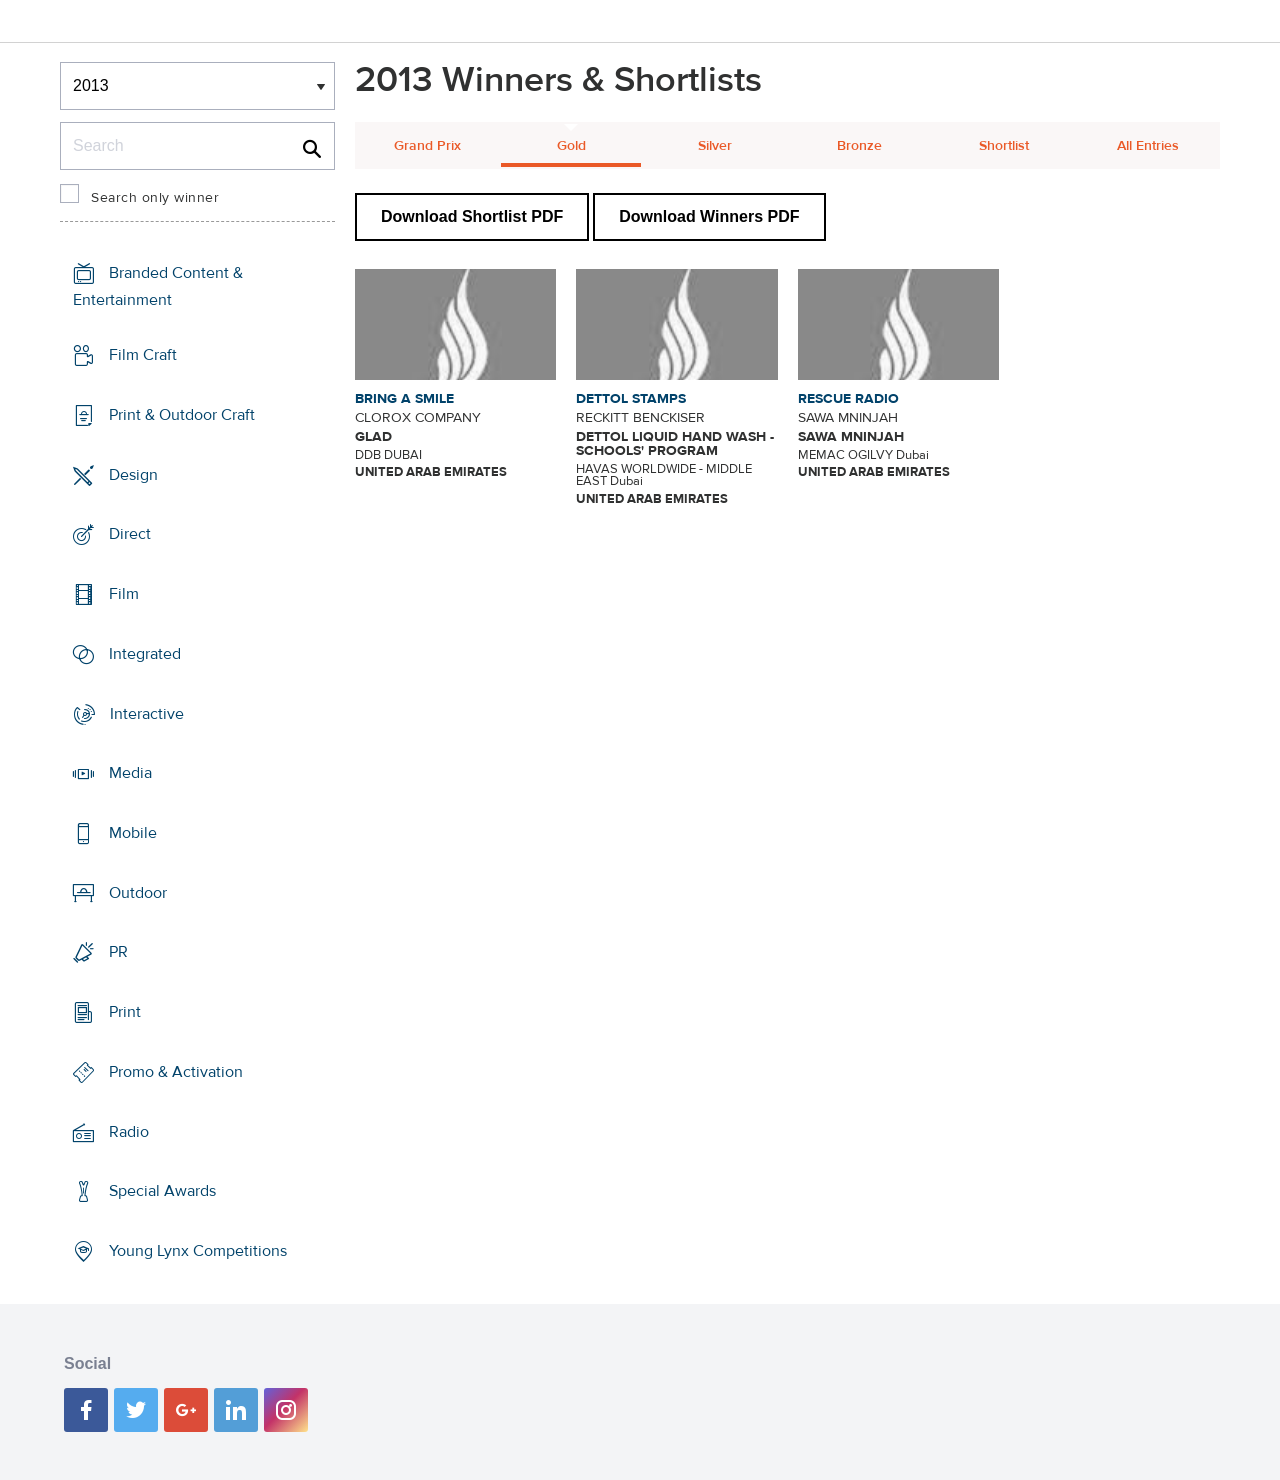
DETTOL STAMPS (631, 399)
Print (125, 1012)
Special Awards (162, 1191)
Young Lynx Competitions (198, 1251)
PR (118, 952)
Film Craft (143, 355)
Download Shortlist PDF (472, 216)
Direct (130, 534)
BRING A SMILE (404, 399)
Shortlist (1004, 146)
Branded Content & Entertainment (158, 286)
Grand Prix (427, 146)
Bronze (859, 146)
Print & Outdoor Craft (182, 415)
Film (124, 594)
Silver (715, 146)
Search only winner (155, 198)
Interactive (147, 713)
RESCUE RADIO (848, 399)
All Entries (1148, 146)
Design (133, 474)
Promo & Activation (176, 1072)
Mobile (133, 833)
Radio (129, 1132)
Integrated (145, 654)
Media (130, 773)
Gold (571, 146)
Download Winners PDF (709, 216)
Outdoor (138, 893)
